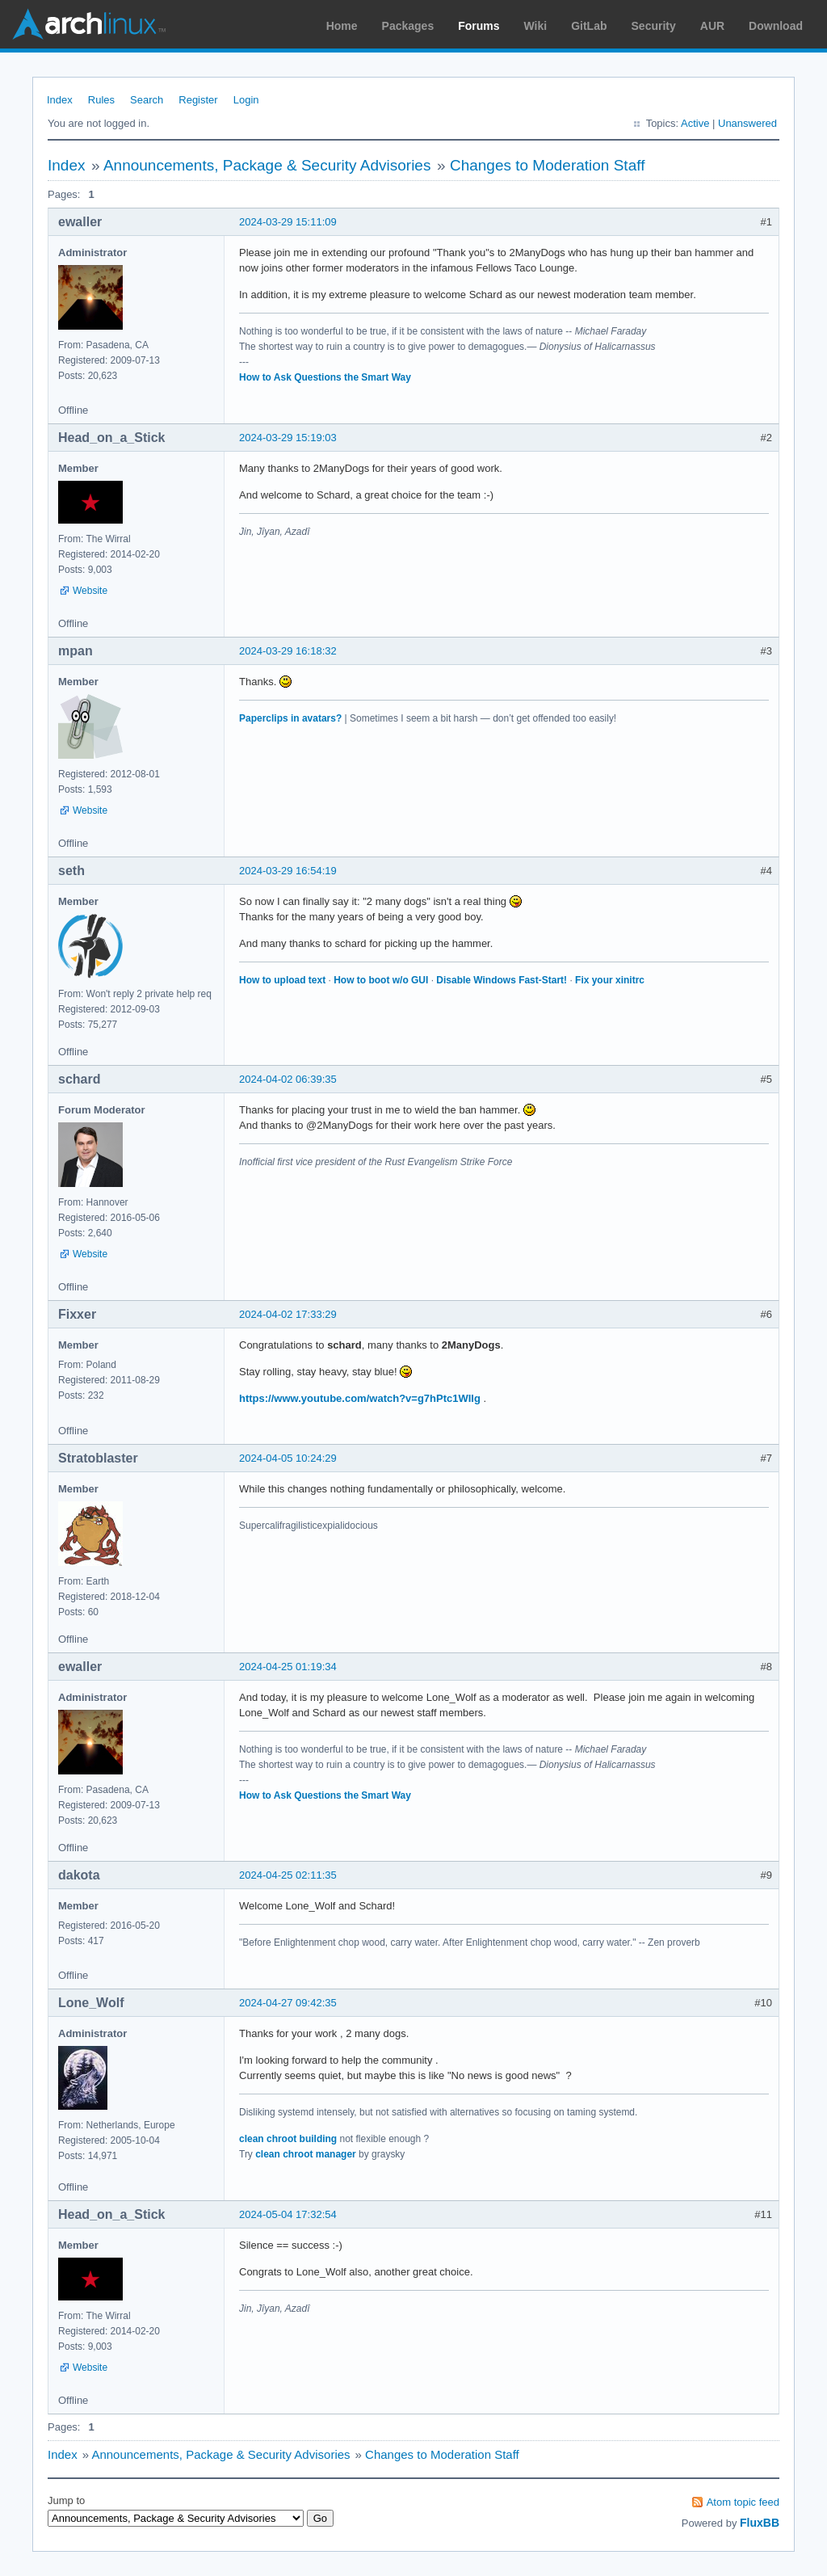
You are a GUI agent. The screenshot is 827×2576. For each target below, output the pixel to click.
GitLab (589, 25)
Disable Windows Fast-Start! (501, 980)
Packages (408, 25)
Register (197, 100)
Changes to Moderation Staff (547, 165)
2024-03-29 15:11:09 (288, 222)
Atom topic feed (743, 2502)
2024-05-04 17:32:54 (288, 2214)
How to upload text (282, 980)
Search (146, 100)
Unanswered (747, 123)
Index (60, 100)
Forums (478, 25)
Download (776, 25)
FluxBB (759, 2522)
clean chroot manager (305, 2154)
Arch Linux (89, 24)
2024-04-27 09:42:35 (288, 2003)
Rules (101, 100)
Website (90, 590)
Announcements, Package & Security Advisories (267, 165)
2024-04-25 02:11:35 (288, 1875)
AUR (712, 25)
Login (246, 100)
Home (342, 25)
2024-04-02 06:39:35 (288, 1079)
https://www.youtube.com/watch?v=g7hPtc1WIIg (360, 1398)
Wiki (536, 25)
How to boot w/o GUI (381, 980)
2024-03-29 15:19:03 (288, 437)
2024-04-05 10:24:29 (288, 1458)
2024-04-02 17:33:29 (288, 1314)
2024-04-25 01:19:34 (288, 1667)
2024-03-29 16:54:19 (288, 871)
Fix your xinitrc (609, 980)
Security (654, 25)
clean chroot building (288, 2139)
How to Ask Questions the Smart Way (325, 377)
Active (695, 123)
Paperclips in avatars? (290, 718)
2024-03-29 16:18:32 (288, 651)
